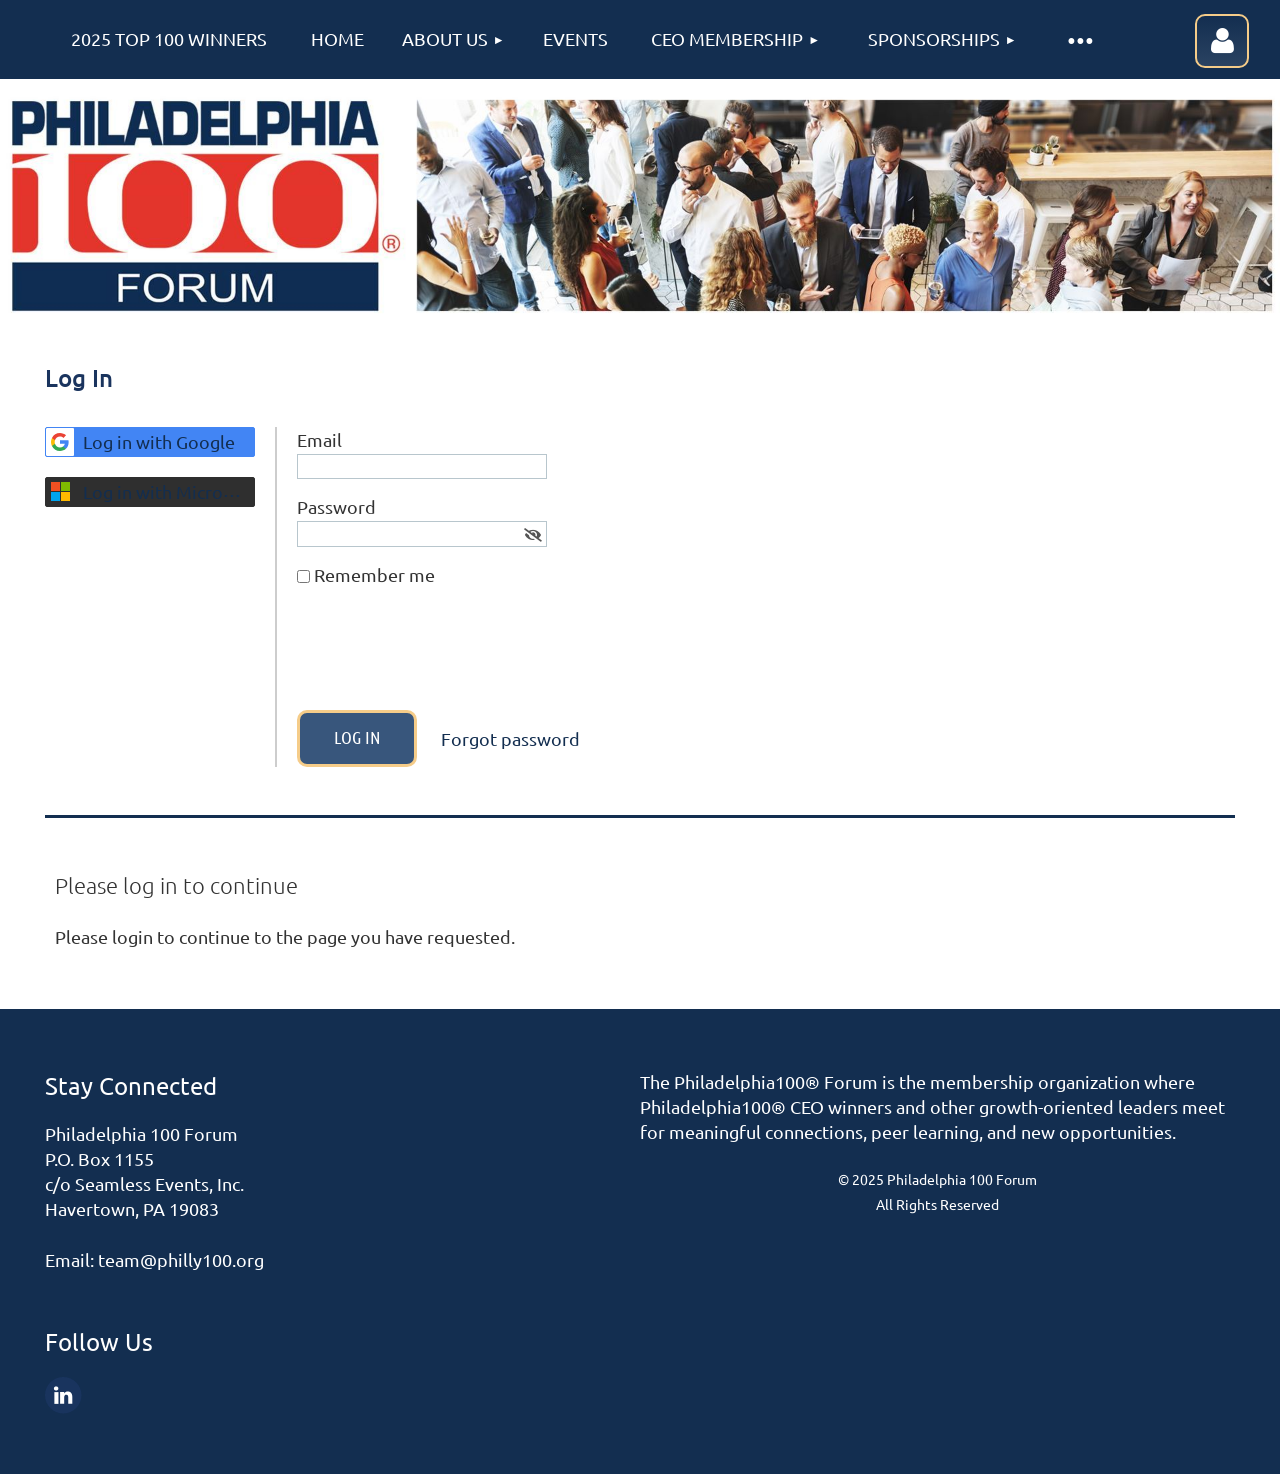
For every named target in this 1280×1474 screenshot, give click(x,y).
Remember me (374, 574)
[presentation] (449, 656)
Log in (1222, 41)
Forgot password (510, 738)
